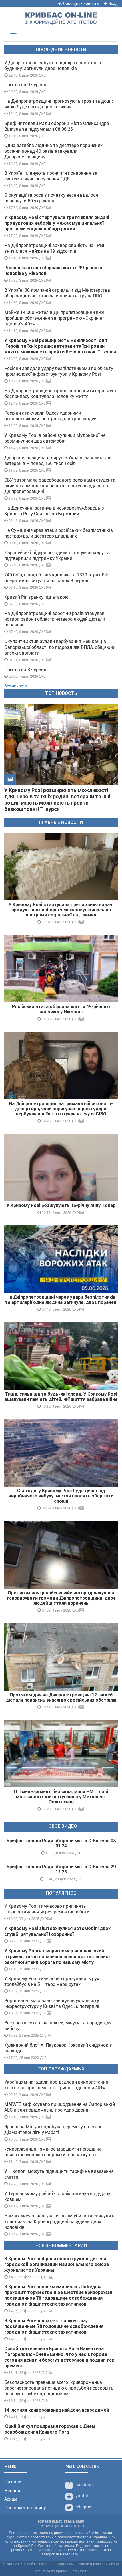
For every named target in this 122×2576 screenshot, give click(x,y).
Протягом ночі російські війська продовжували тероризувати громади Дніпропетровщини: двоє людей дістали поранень (61, 1598)
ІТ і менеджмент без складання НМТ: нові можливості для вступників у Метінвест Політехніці (61, 1797)
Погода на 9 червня (25, 84)
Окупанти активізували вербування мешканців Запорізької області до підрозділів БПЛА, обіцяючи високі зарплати (59, 647)
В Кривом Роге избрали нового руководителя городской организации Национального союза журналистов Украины (56, 2264)
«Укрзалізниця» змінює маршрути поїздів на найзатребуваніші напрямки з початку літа (53, 2151)
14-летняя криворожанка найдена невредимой (56, 2410)
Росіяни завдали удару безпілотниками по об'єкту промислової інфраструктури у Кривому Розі (58, 371)
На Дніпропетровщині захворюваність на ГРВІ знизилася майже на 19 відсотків (54, 248)
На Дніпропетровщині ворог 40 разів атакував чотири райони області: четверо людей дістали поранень (54, 619)
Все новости (15, 686)
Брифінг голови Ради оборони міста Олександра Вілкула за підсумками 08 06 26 (56, 126)
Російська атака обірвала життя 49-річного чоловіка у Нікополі (61, 1009)
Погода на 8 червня (25, 669)
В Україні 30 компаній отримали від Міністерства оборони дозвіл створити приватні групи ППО (57, 293)
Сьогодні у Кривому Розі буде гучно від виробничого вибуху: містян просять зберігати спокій (61, 1496)
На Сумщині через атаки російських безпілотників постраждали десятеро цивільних (58, 533)
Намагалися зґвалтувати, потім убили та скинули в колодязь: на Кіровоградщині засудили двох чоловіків (59, 2221)
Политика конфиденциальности (61, 2571)
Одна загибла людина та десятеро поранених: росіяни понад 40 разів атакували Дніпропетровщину (54, 151)
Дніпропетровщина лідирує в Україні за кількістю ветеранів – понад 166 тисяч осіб (58, 460)
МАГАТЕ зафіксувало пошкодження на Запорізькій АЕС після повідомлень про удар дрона (59, 2107)
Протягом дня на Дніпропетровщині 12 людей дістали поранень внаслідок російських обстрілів (61, 1697)
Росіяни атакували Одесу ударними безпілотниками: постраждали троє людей (50, 415)
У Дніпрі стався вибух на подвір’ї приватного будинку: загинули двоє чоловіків (52, 65)
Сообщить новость (78, 3)
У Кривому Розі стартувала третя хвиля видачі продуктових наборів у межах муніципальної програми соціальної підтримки (56, 223)
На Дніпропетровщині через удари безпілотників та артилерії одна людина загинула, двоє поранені (61, 1299)
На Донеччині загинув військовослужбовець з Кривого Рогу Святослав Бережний (54, 510)
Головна (12, 2482)
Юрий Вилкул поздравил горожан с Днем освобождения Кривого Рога (49, 2429)
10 (45, 2438)
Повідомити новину (25, 2507)
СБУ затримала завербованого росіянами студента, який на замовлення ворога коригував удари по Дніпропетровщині (60, 485)
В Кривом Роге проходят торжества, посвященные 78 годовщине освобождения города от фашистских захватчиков (53, 2326)
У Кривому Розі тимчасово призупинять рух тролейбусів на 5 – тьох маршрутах (51, 1981)
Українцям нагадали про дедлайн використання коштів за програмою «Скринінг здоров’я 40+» (56, 2084)
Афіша (10, 2499)
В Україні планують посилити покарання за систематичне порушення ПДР (50, 176)
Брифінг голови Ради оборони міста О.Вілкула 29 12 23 (61, 1869)
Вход (111, 3)
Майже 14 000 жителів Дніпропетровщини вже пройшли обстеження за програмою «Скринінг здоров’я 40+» (54, 318)
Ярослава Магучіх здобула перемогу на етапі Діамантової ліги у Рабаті (52, 2129)
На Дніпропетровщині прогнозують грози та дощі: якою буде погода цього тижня (58, 104)
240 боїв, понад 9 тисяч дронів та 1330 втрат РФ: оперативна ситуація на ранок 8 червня (56, 577)
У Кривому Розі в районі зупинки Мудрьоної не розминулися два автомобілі (54, 438)
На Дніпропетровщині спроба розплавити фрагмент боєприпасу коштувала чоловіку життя (60, 393)
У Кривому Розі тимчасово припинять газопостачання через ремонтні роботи (46, 1909)
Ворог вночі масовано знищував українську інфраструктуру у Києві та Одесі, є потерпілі (51, 2003)
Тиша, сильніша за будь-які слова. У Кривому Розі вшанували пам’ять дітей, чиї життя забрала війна (61, 1396)
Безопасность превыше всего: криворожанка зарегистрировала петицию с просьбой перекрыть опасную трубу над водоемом (58, 2388)
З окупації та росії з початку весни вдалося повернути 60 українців (51, 198)
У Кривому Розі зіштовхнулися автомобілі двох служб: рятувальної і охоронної (57, 1931)
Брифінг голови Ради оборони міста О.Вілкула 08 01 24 (61, 1843)
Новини (12, 2490)
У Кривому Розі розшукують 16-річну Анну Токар (61, 1205)
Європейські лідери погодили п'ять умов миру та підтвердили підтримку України (57, 555)
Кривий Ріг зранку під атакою (36, 597)
